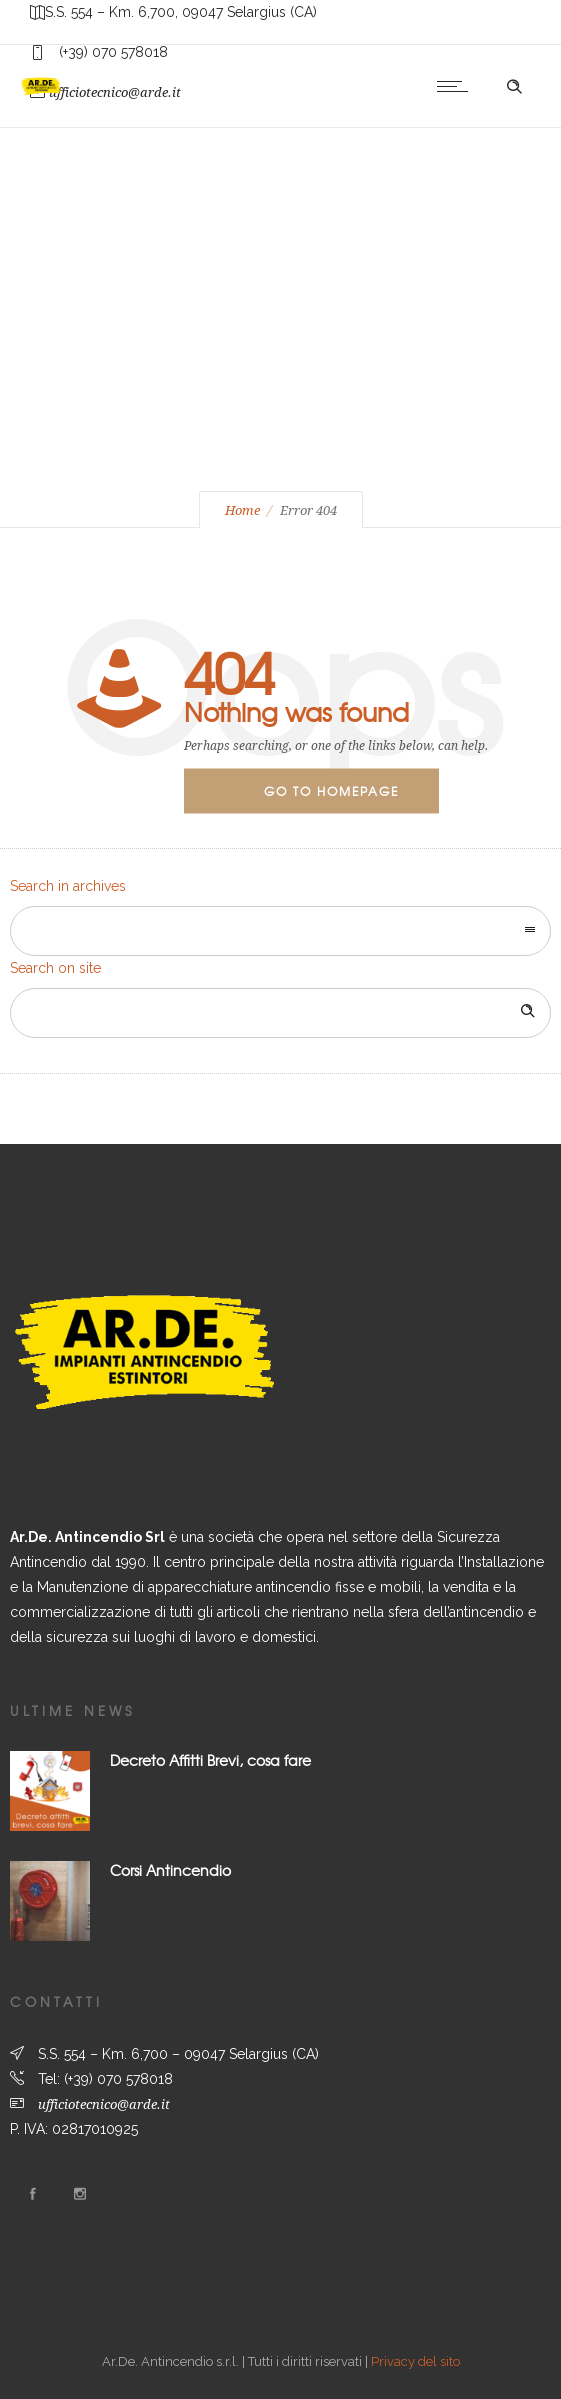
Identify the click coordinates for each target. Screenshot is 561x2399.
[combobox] (280, 931)
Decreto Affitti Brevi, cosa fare (210, 1760)
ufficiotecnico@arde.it (104, 2104)
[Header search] (514, 87)
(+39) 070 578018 (118, 2079)
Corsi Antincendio (170, 1870)
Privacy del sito (415, 2361)
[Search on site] (280, 1013)
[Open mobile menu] (457, 86)
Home (242, 510)
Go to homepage (331, 791)
